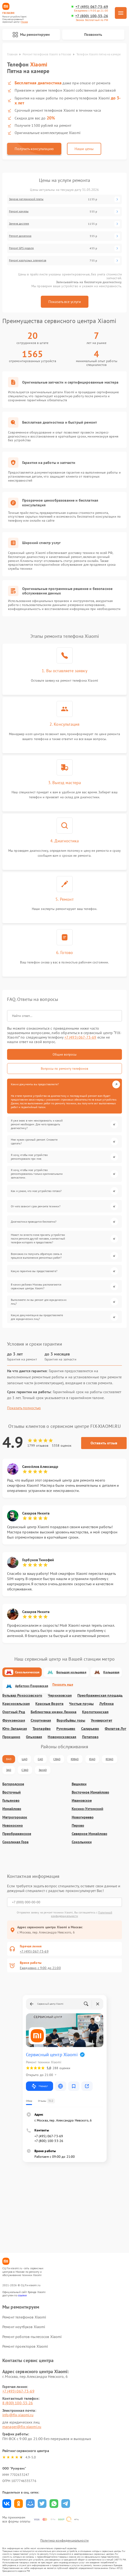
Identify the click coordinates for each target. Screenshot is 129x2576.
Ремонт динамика (20, 236)
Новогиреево (83, 1817)
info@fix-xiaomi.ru (17, 2414)
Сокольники (82, 1842)
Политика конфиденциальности (64, 2540)
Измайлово (11, 1808)
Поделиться (6, 2503)
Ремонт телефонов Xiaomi (24, 2317)
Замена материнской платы (26, 199)
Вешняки (79, 1784)
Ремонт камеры (19, 211)
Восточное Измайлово (90, 1792)
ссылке (22, 2295)
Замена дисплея (19, 223)
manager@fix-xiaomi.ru (21, 2426)
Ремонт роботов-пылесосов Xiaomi (32, 2336)
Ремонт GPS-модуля (21, 248)
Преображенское (16, 1833)
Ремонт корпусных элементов (27, 260)
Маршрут (39, 2086)
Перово (78, 1825)
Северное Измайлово (89, 1833)
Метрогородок (14, 1817)
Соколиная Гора (15, 1842)
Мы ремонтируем (31, 34)
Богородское (13, 1784)
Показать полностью (24, 1408)
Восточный (11, 1792)
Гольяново (11, 1800)
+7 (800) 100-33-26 (91, 16)
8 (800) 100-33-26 (17, 2402)
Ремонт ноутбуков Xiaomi (23, 2326)
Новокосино (12, 1825)
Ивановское (82, 1800)
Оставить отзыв (104, 1443)
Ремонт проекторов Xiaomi (25, 2346)
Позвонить (93, 34)
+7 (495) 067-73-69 (91, 6)
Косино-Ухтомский (87, 1808)
